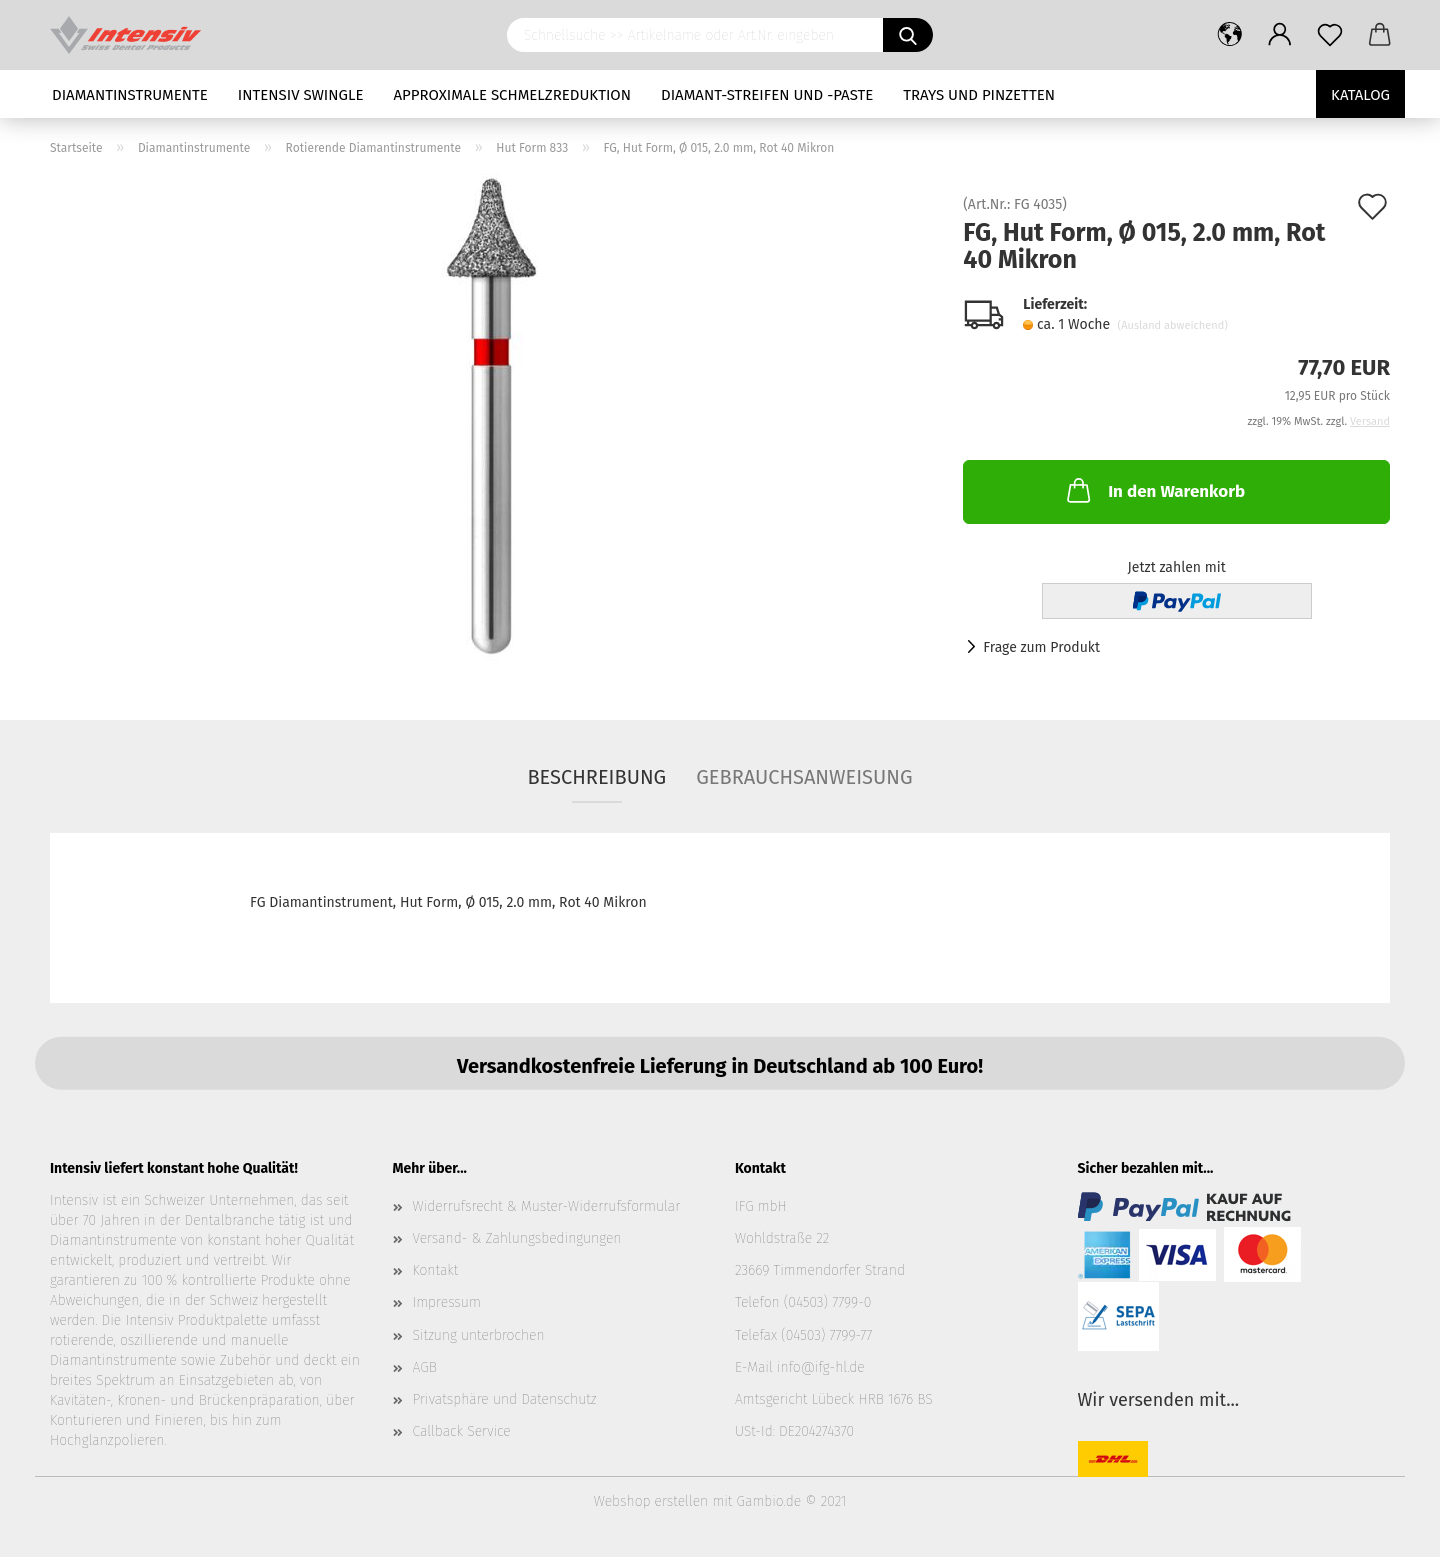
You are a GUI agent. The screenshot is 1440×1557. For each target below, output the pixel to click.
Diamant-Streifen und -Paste (767, 95)
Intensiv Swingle (301, 95)
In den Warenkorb (1154, 490)
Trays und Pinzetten (979, 95)
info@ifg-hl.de (821, 1367)
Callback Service (462, 1431)
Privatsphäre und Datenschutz (505, 1399)
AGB (425, 1367)
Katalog (1360, 95)
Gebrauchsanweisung (804, 777)
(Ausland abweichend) (1173, 325)
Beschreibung (596, 777)
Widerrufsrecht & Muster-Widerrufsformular (547, 1206)
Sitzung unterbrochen (479, 1335)
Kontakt (436, 1270)
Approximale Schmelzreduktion (513, 95)
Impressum (447, 1302)
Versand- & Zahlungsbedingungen (517, 1238)
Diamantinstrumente (130, 95)
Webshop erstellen (651, 1501)
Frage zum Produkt (1041, 647)
